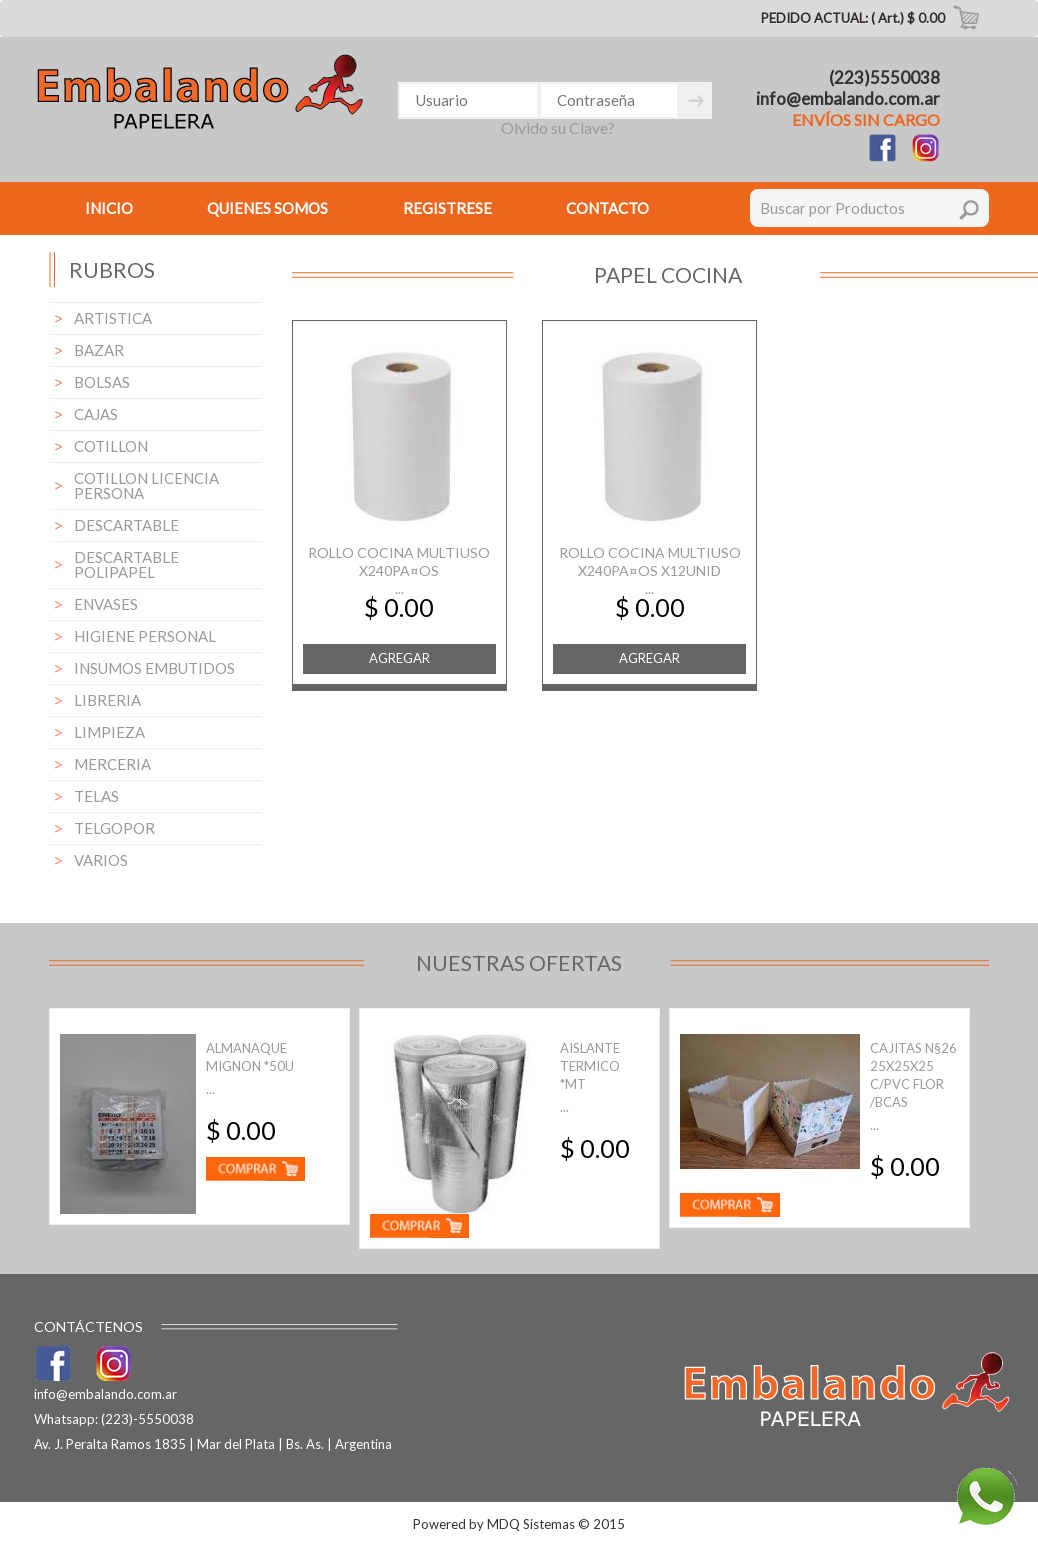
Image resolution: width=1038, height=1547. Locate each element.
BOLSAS (102, 382)
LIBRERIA (107, 700)
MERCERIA (112, 764)
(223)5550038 (884, 77)
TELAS (96, 796)
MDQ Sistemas (531, 1524)
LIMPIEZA (109, 732)
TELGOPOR (114, 828)
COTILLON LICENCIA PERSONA (146, 485)
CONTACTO (607, 208)
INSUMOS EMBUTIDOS (154, 668)
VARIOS (101, 860)
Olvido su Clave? (558, 127)
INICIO (109, 208)
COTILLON (111, 446)
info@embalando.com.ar (848, 98)
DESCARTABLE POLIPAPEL (126, 564)
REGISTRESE (447, 208)
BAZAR (99, 350)
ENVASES (106, 604)
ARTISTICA (113, 318)
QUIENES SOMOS (267, 208)
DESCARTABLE (126, 525)
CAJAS (96, 414)
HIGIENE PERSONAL (145, 636)
